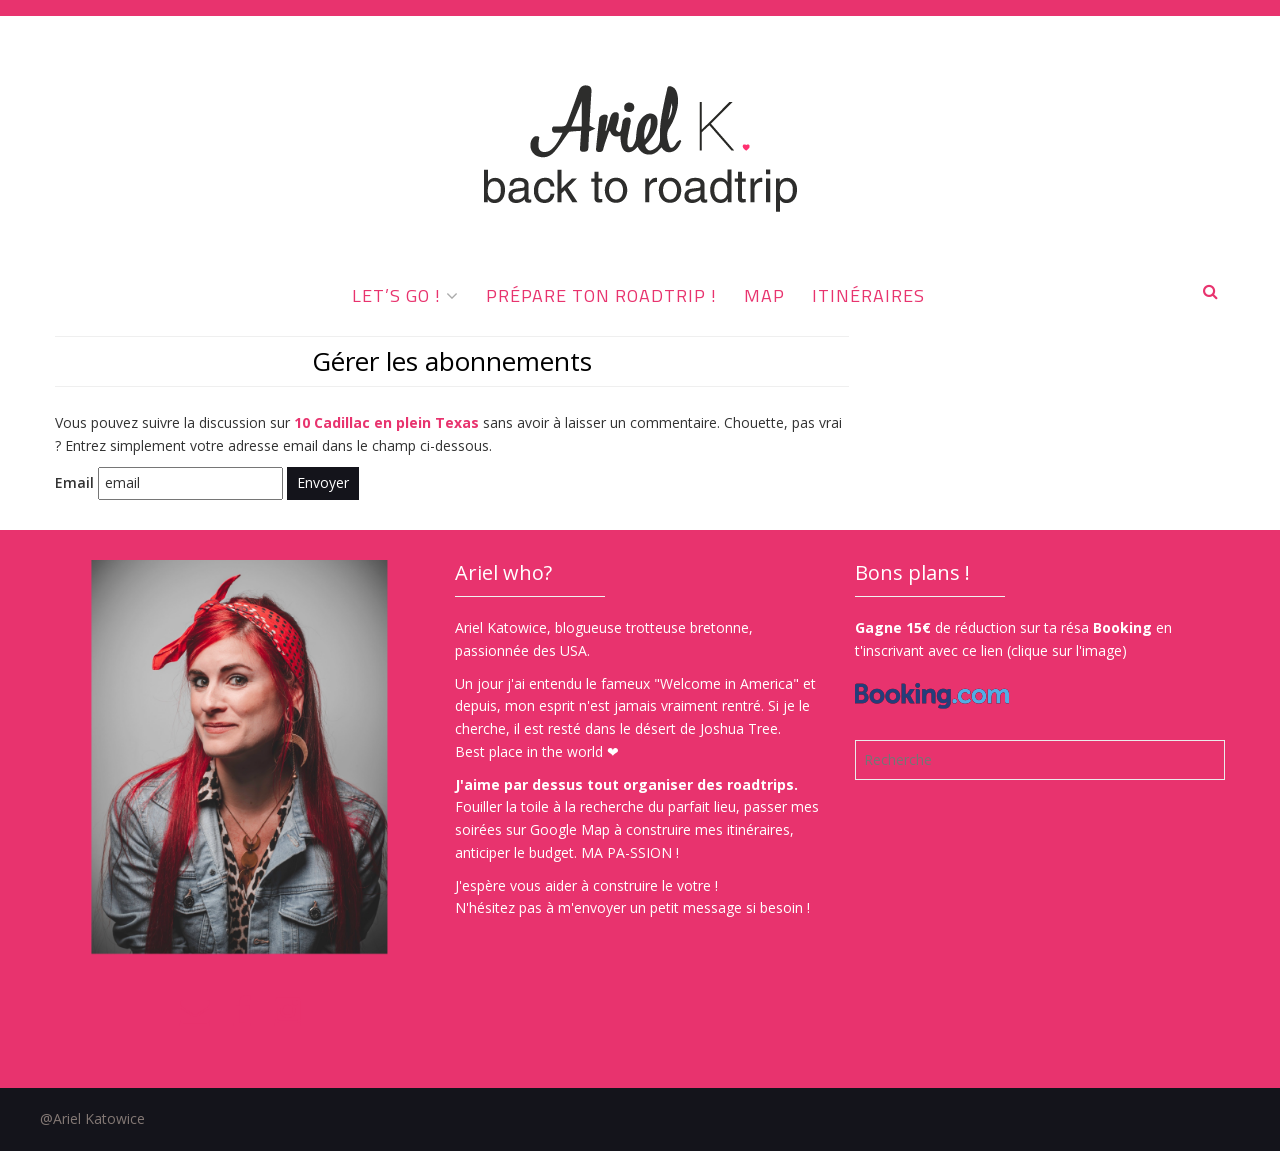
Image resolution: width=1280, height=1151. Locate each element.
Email (74, 482)
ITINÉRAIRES (868, 295)
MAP (764, 295)
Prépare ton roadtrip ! (601, 295)
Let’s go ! (396, 295)
